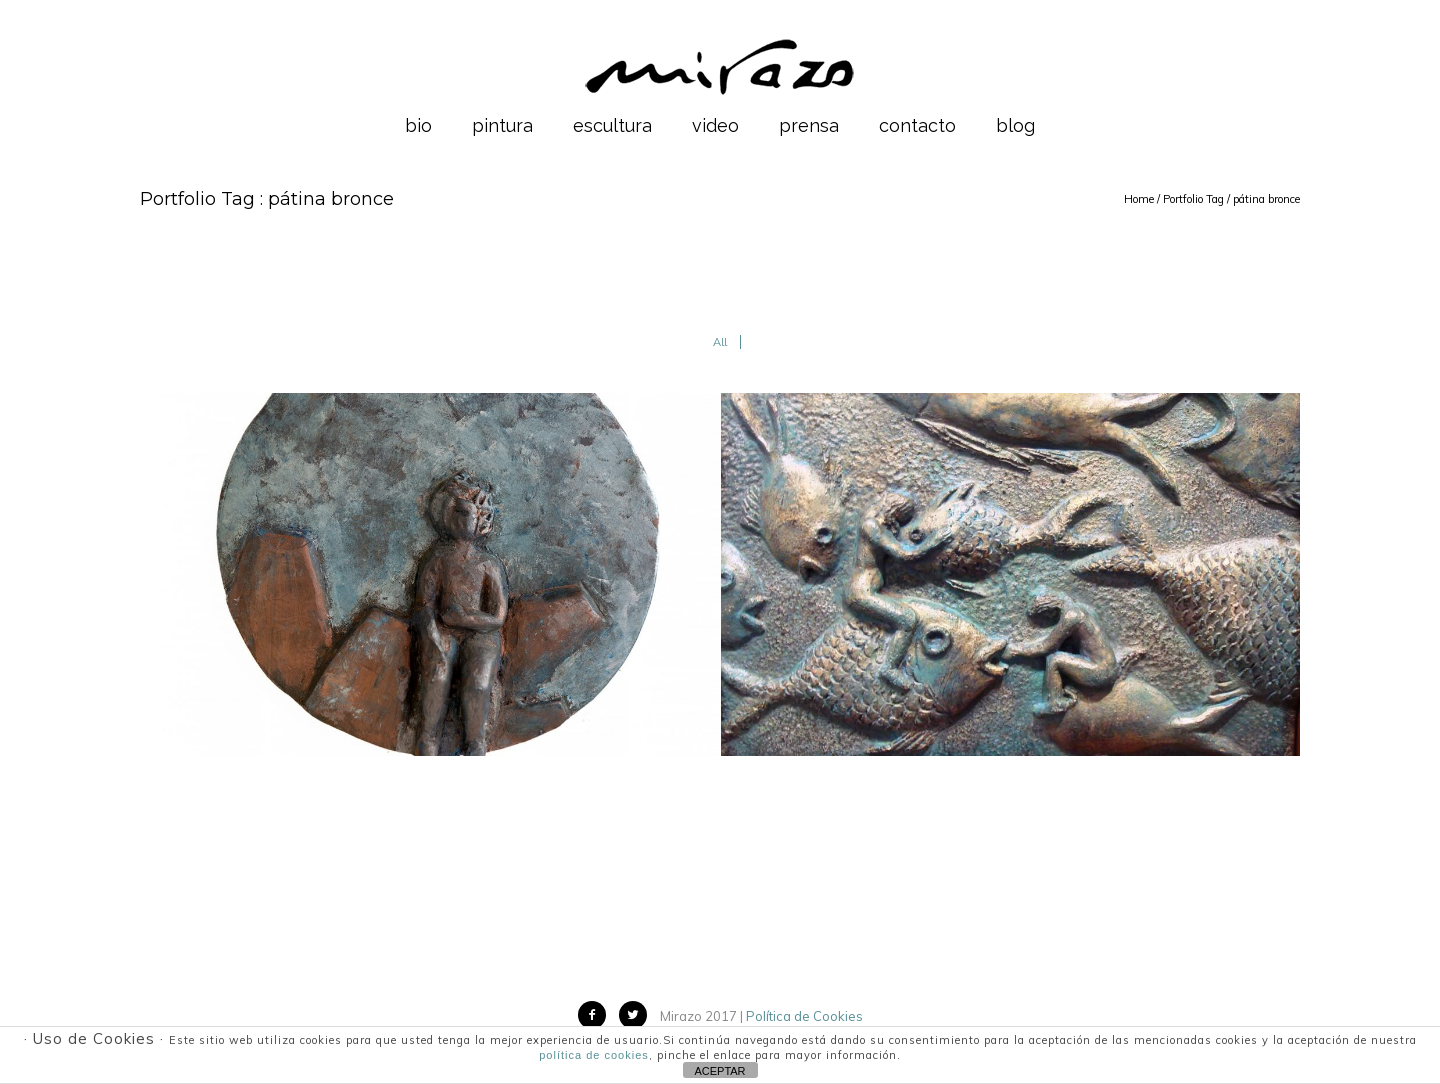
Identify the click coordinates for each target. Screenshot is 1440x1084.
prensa (809, 125)
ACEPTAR (719, 1071)
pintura (502, 125)
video (715, 125)
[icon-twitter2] (638, 1015)
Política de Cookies (804, 1016)
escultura (612, 125)
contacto (917, 125)
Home (1139, 199)
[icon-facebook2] (597, 1015)
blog (1015, 125)
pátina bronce (1266, 199)
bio (418, 125)
